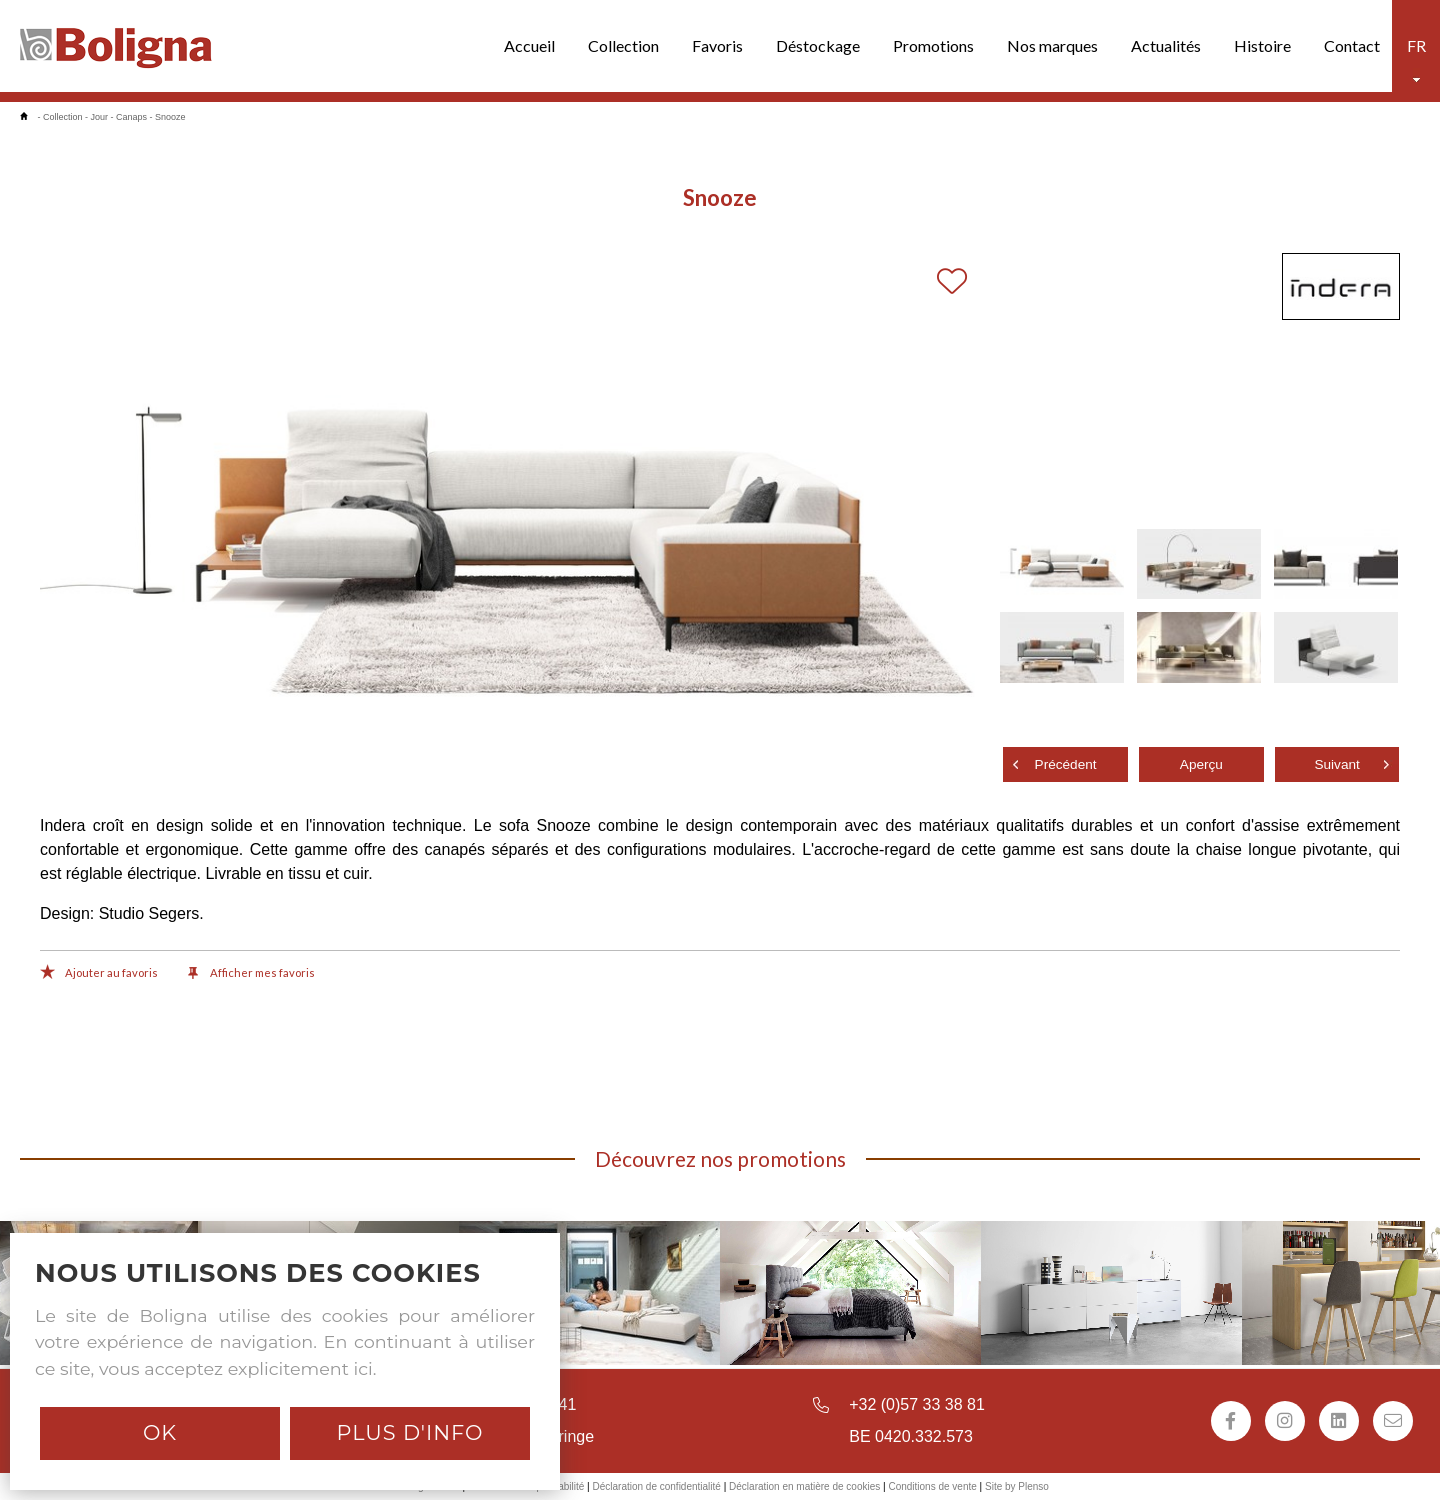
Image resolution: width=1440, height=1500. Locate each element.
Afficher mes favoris (251, 974)
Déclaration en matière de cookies (804, 1486)
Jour (100, 117)
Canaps (131, 117)
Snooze (170, 117)
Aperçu (1201, 764)
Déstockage (818, 45)
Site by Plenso (1017, 1486)
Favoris (717, 45)
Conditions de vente (932, 1486)
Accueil (529, 45)
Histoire (1262, 45)
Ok (160, 1432)
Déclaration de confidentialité (656, 1486)
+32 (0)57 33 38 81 (917, 1404)
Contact (1352, 45)
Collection (623, 45)
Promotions (933, 45)
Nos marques (1052, 45)
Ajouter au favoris (99, 974)
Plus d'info (409, 1432)
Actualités (1166, 45)
